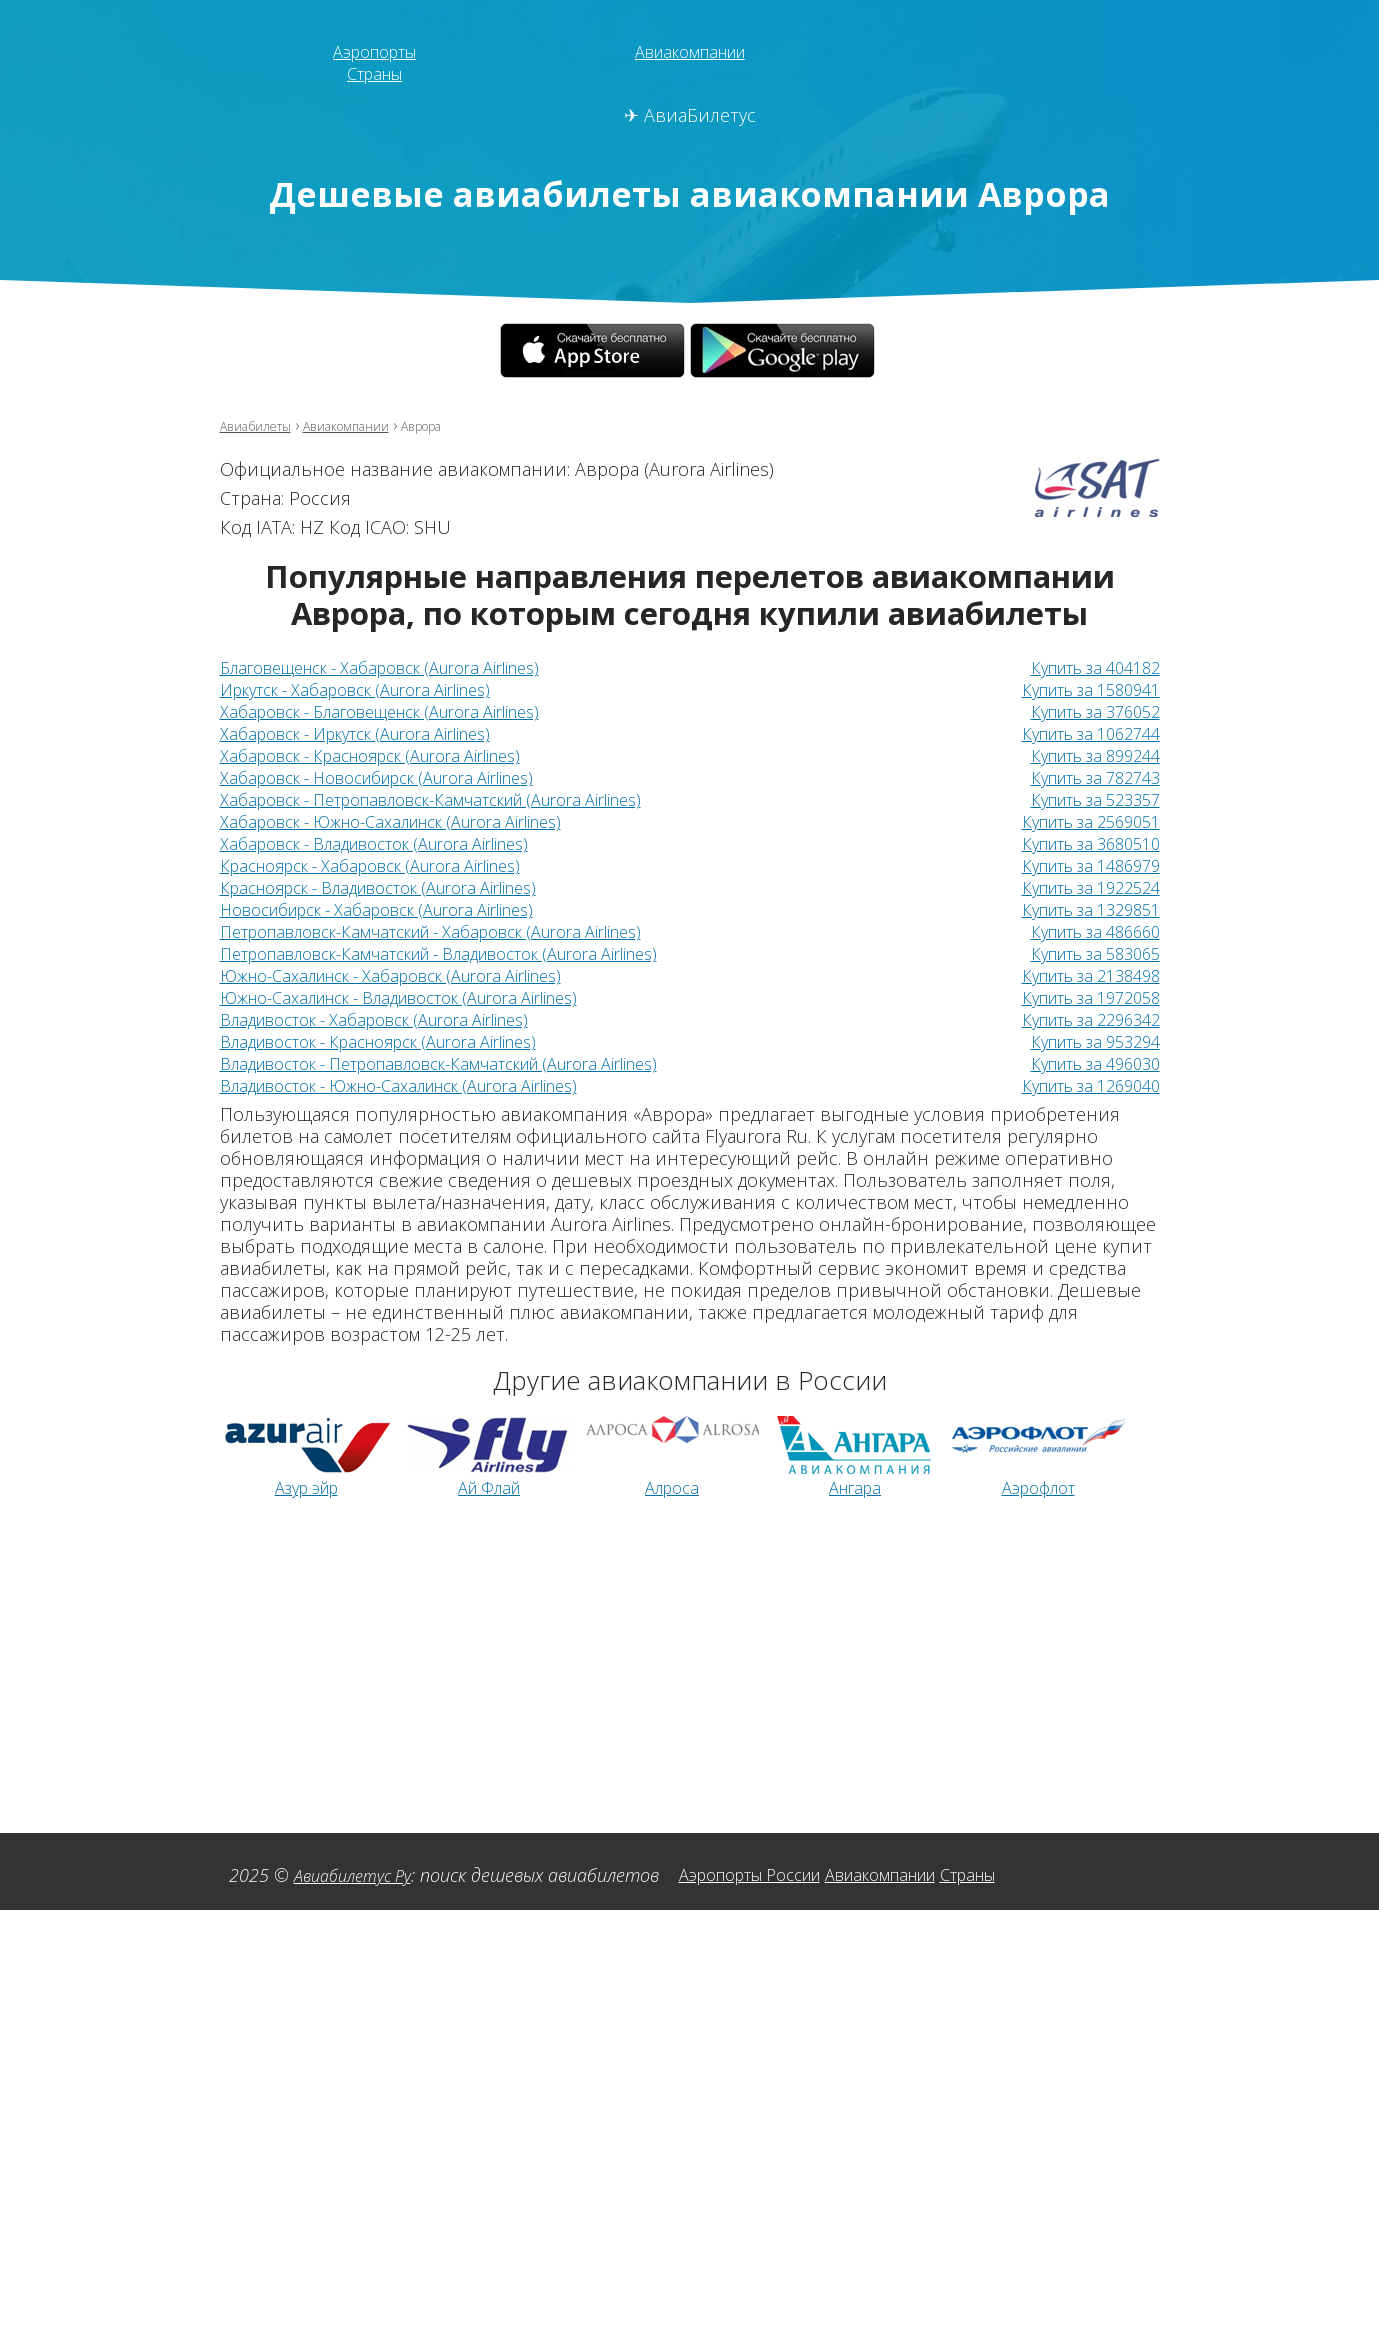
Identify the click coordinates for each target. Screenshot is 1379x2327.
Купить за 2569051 (1080, 821)
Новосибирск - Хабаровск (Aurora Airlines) (399, 909)
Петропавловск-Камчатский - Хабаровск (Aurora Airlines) (462, 931)
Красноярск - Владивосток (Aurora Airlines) (402, 887)
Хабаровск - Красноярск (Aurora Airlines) (391, 755)
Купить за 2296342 (1080, 1019)
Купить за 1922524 (1080, 887)
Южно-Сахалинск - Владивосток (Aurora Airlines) (426, 997)
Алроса (672, 1487)
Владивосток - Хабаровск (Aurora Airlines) (396, 1019)
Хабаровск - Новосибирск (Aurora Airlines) (399, 777)
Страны (375, 73)
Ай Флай (489, 1487)
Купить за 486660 (1085, 931)
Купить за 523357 (1085, 799)
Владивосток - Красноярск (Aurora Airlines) (402, 1041)
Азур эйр (306, 1487)
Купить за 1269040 (1080, 1085)
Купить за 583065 (1085, 953)
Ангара (855, 1487)
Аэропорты (374, 51)
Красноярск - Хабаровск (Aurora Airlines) (391, 865)
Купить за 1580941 (1080, 689)
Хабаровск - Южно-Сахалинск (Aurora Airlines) (415, 821)
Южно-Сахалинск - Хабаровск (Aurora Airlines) (415, 975)
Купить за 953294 (1085, 1041)
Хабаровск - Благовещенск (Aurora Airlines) (403, 711)
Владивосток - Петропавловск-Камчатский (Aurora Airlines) (473, 1063)
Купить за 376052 (1085, 711)
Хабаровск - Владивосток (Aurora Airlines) (396, 843)
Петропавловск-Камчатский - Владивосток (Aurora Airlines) (473, 953)
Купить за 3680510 (1080, 843)
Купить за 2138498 (1080, 975)
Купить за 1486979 (1080, 865)
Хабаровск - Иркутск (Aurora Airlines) (374, 733)
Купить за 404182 (1085, 667)
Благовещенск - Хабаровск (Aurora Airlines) (403, 667)
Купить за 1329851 (1080, 909)
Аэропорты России (777, 1874)
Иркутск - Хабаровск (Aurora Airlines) (374, 689)
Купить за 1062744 (1080, 733)
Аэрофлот (1038, 1487)
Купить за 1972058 (1080, 997)
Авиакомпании (689, 51)
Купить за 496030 (1085, 1063)
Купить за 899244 (1085, 755)
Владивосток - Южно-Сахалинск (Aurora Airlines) (426, 1085)
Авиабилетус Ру (359, 1875)
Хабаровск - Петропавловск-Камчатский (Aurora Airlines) (462, 799)
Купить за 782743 (1085, 777)
